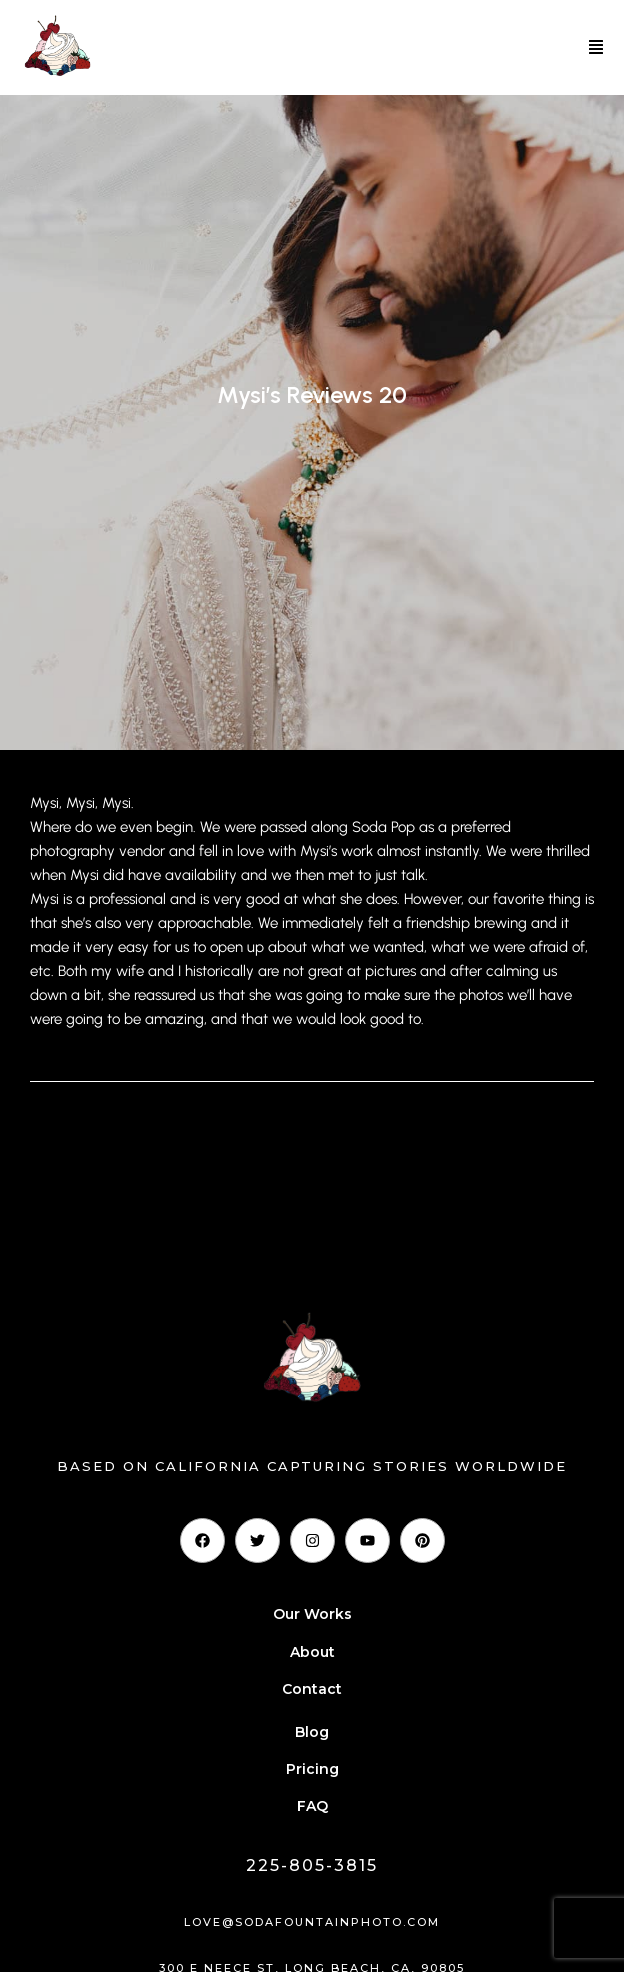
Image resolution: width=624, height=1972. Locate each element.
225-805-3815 (312, 1865)
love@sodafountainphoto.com (312, 1922)
